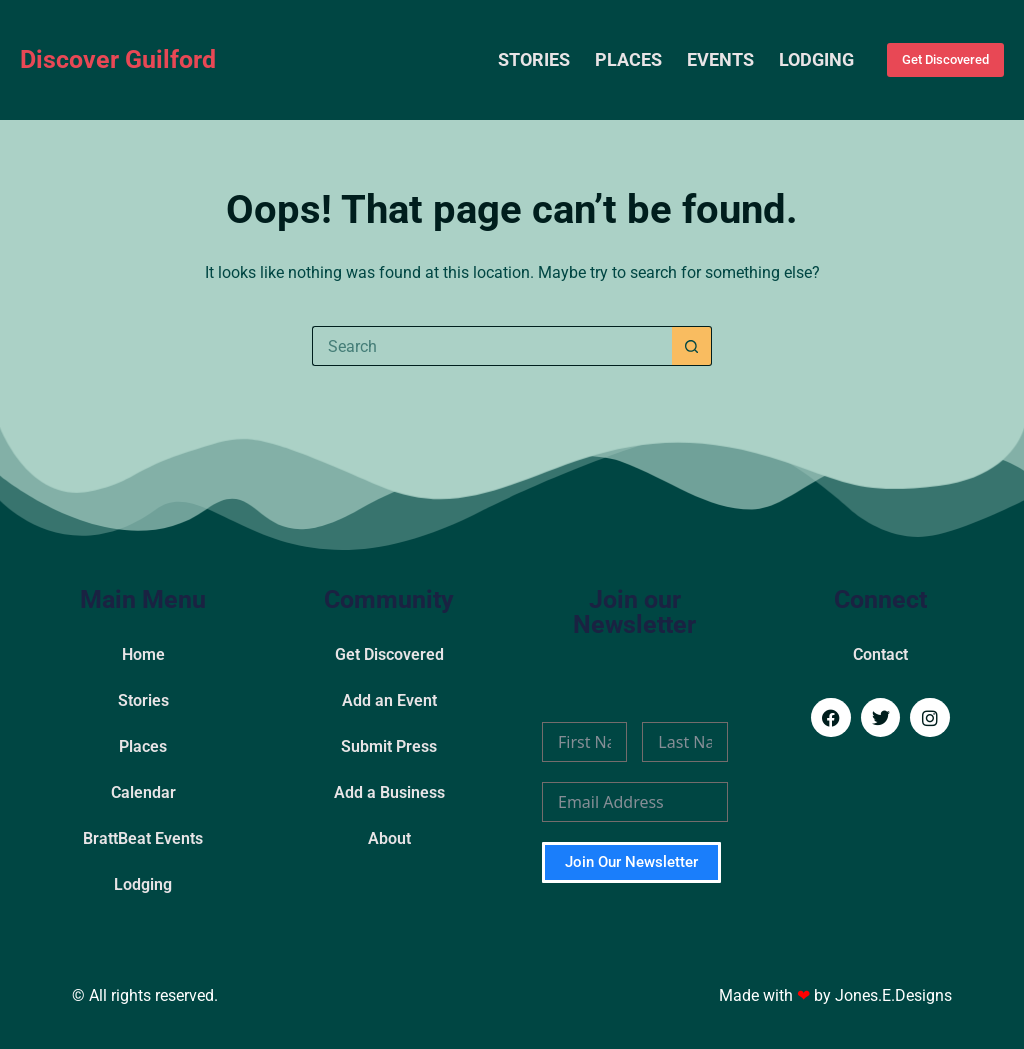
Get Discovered (945, 59)
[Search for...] (492, 346)
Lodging (816, 59)
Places (628, 59)
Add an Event (389, 700)
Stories (534, 59)
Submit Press (389, 746)
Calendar (143, 792)
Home (143, 654)
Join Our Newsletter (631, 862)
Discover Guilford (118, 59)
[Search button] (692, 346)
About (389, 838)
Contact (880, 654)
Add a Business (389, 792)
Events (720, 59)
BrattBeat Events (143, 838)
